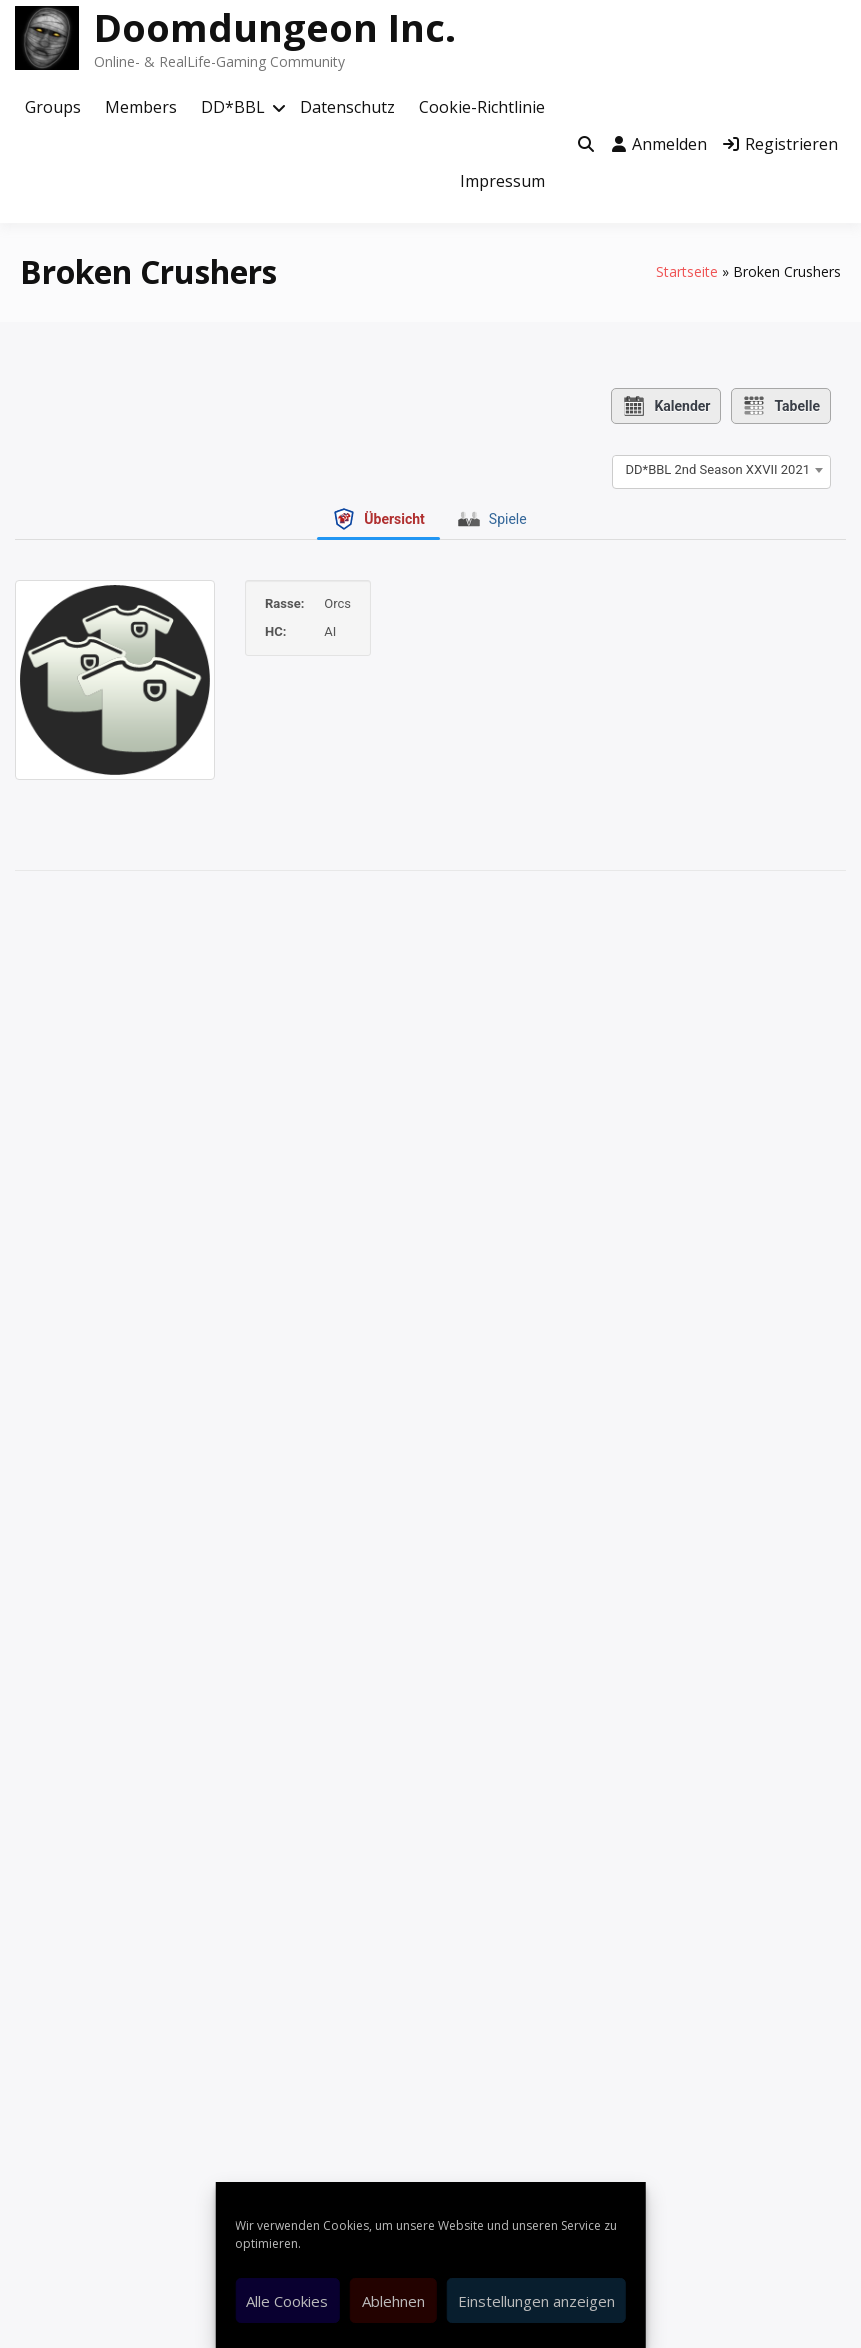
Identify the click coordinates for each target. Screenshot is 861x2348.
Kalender (666, 406)
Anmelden (659, 144)
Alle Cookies (287, 2301)
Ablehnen (393, 2301)
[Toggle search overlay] (586, 145)
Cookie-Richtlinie (482, 107)
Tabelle (781, 406)
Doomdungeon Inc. (275, 27)
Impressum (502, 181)
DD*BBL (233, 107)
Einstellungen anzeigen (536, 2301)
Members (141, 107)
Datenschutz (347, 107)
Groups (53, 107)
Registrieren (780, 144)
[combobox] (721, 470)
